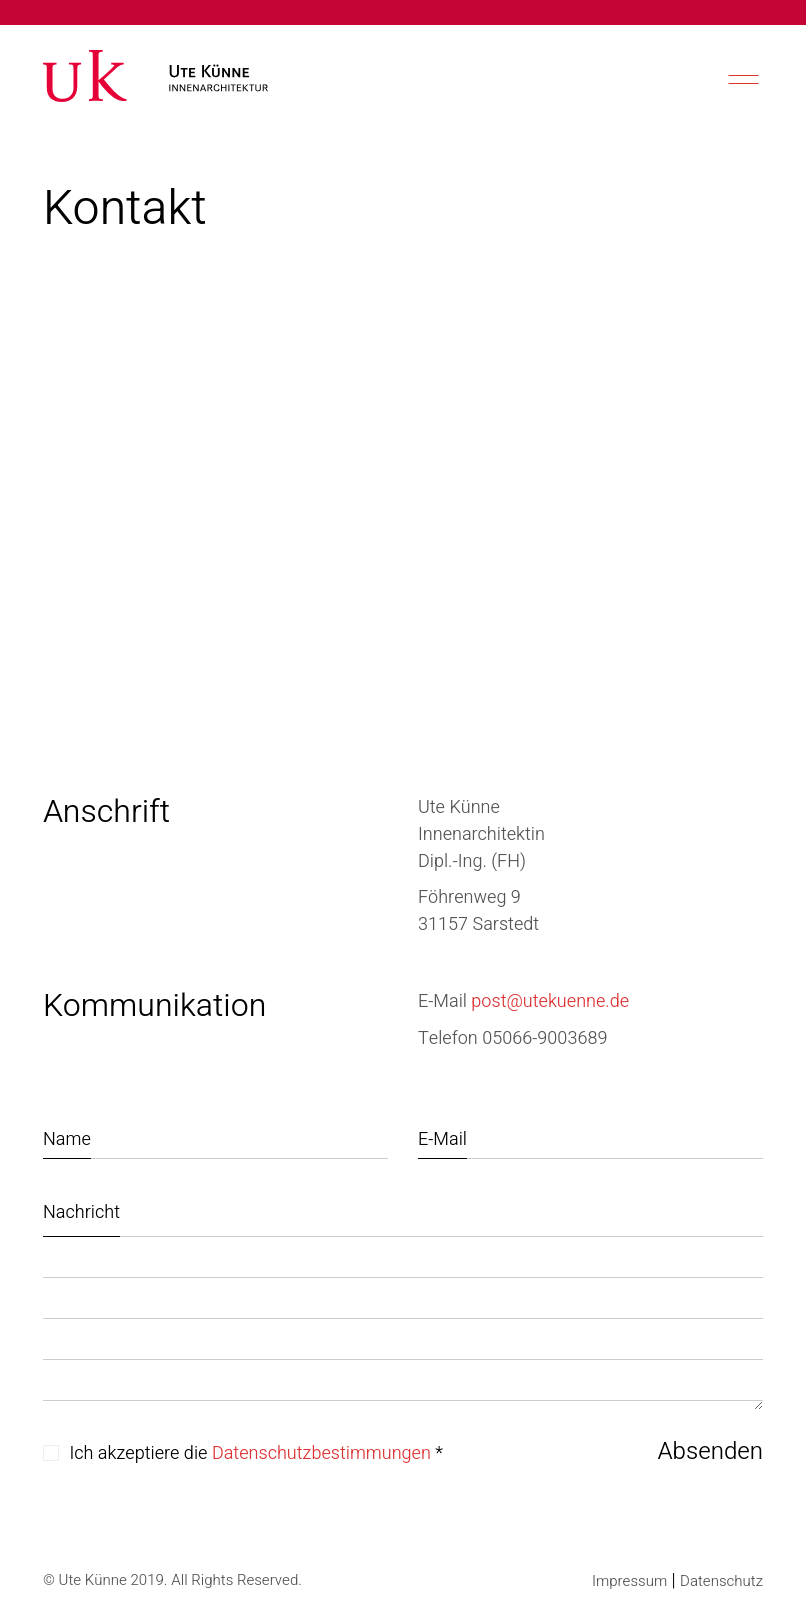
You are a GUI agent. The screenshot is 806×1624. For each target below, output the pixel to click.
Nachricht (81, 1212)
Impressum (629, 1581)
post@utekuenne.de (550, 1001)
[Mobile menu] (741, 79)
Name (67, 1139)
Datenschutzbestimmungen (321, 1453)
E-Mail (442, 1139)
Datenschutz (721, 1581)
